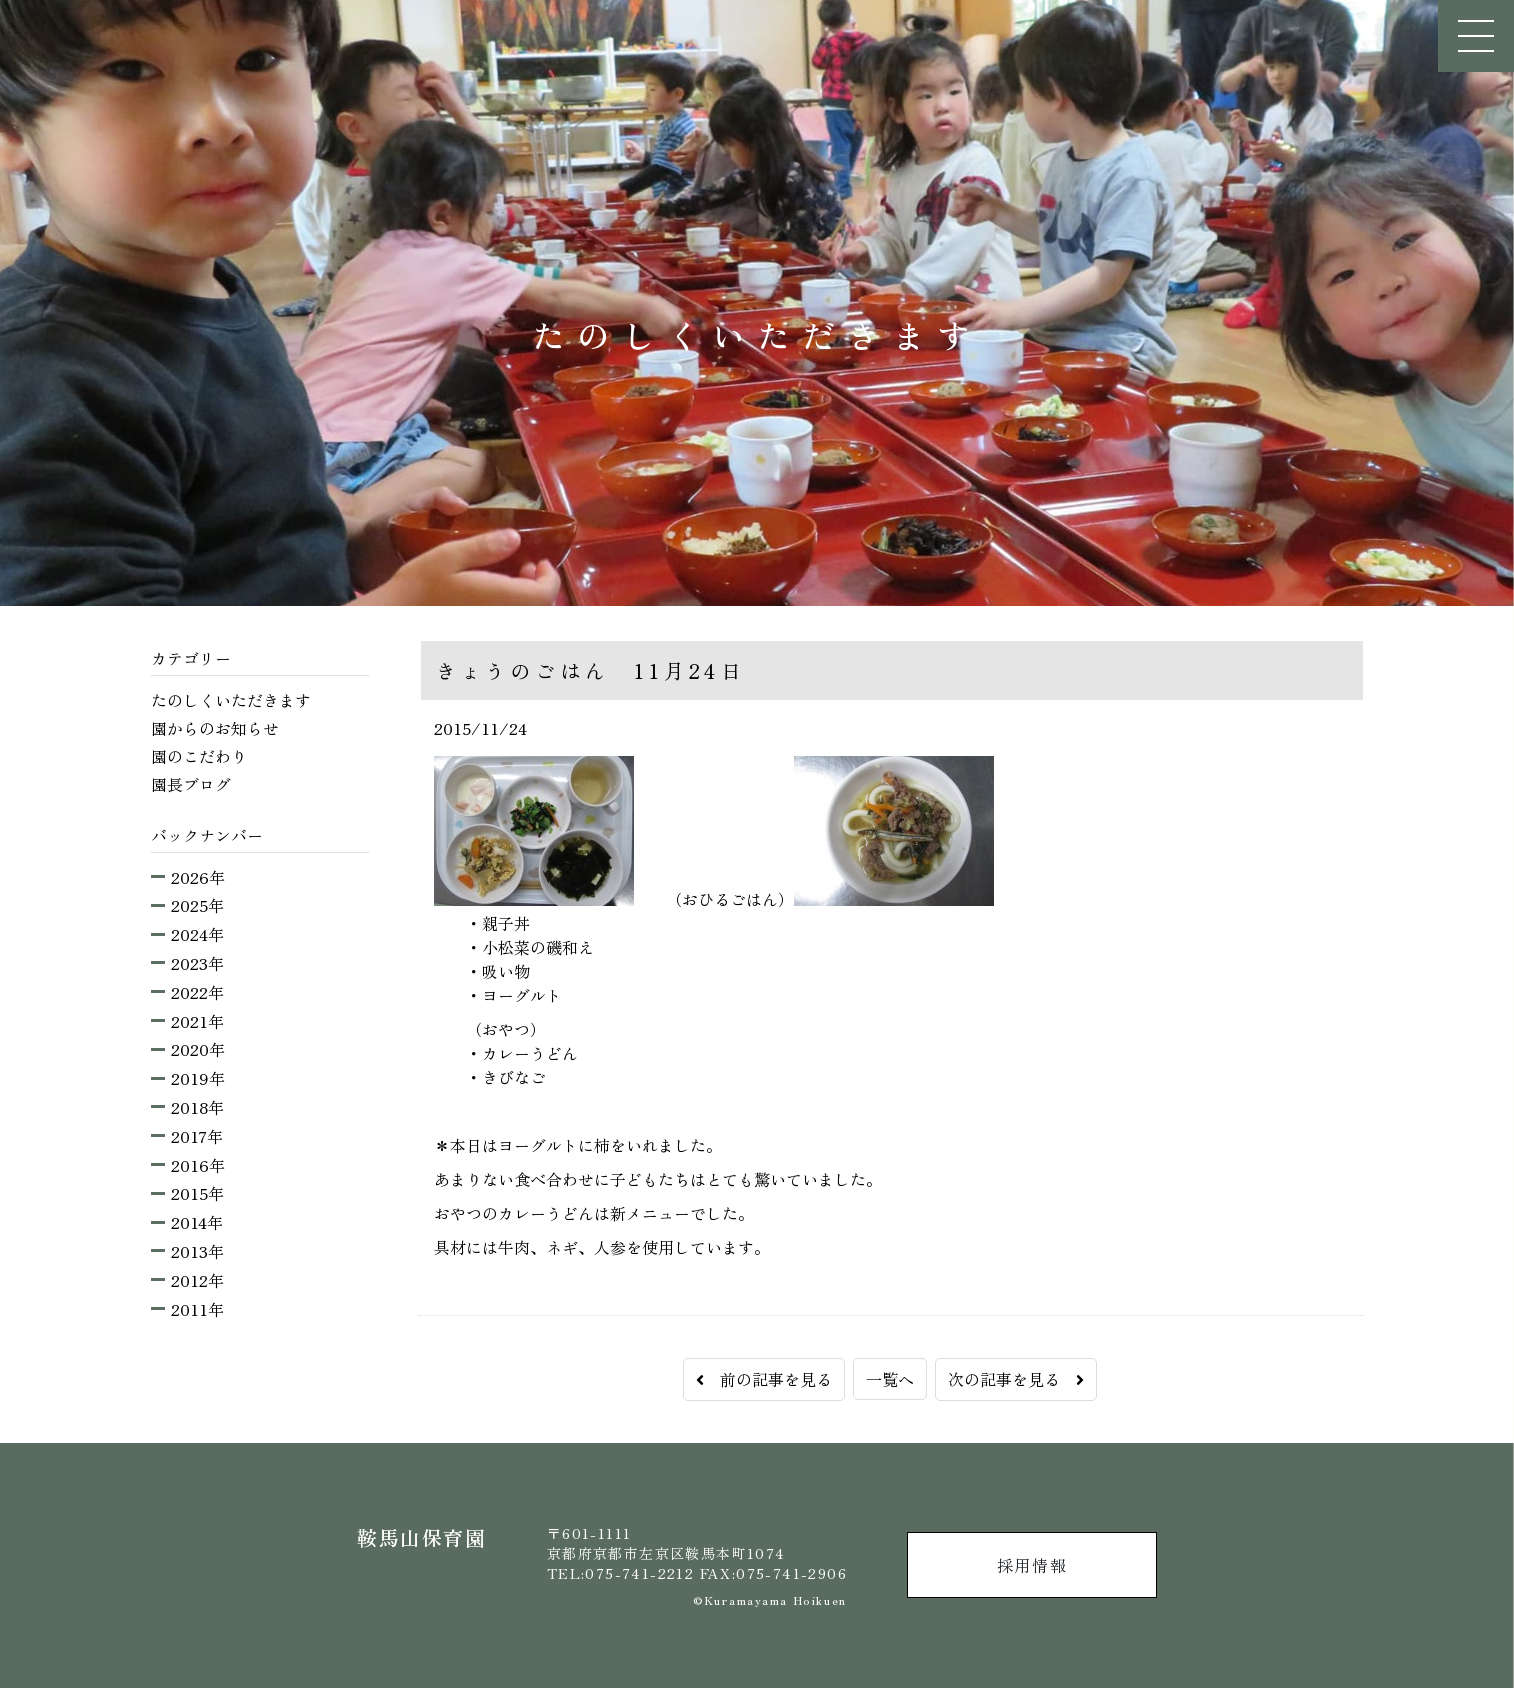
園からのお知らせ (215, 728)
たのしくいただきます (231, 700)
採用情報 (1032, 1565)
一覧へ (890, 1379)
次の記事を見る (1016, 1379)
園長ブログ (191, 784)
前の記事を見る (764, 1379)
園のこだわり (199, 756)
